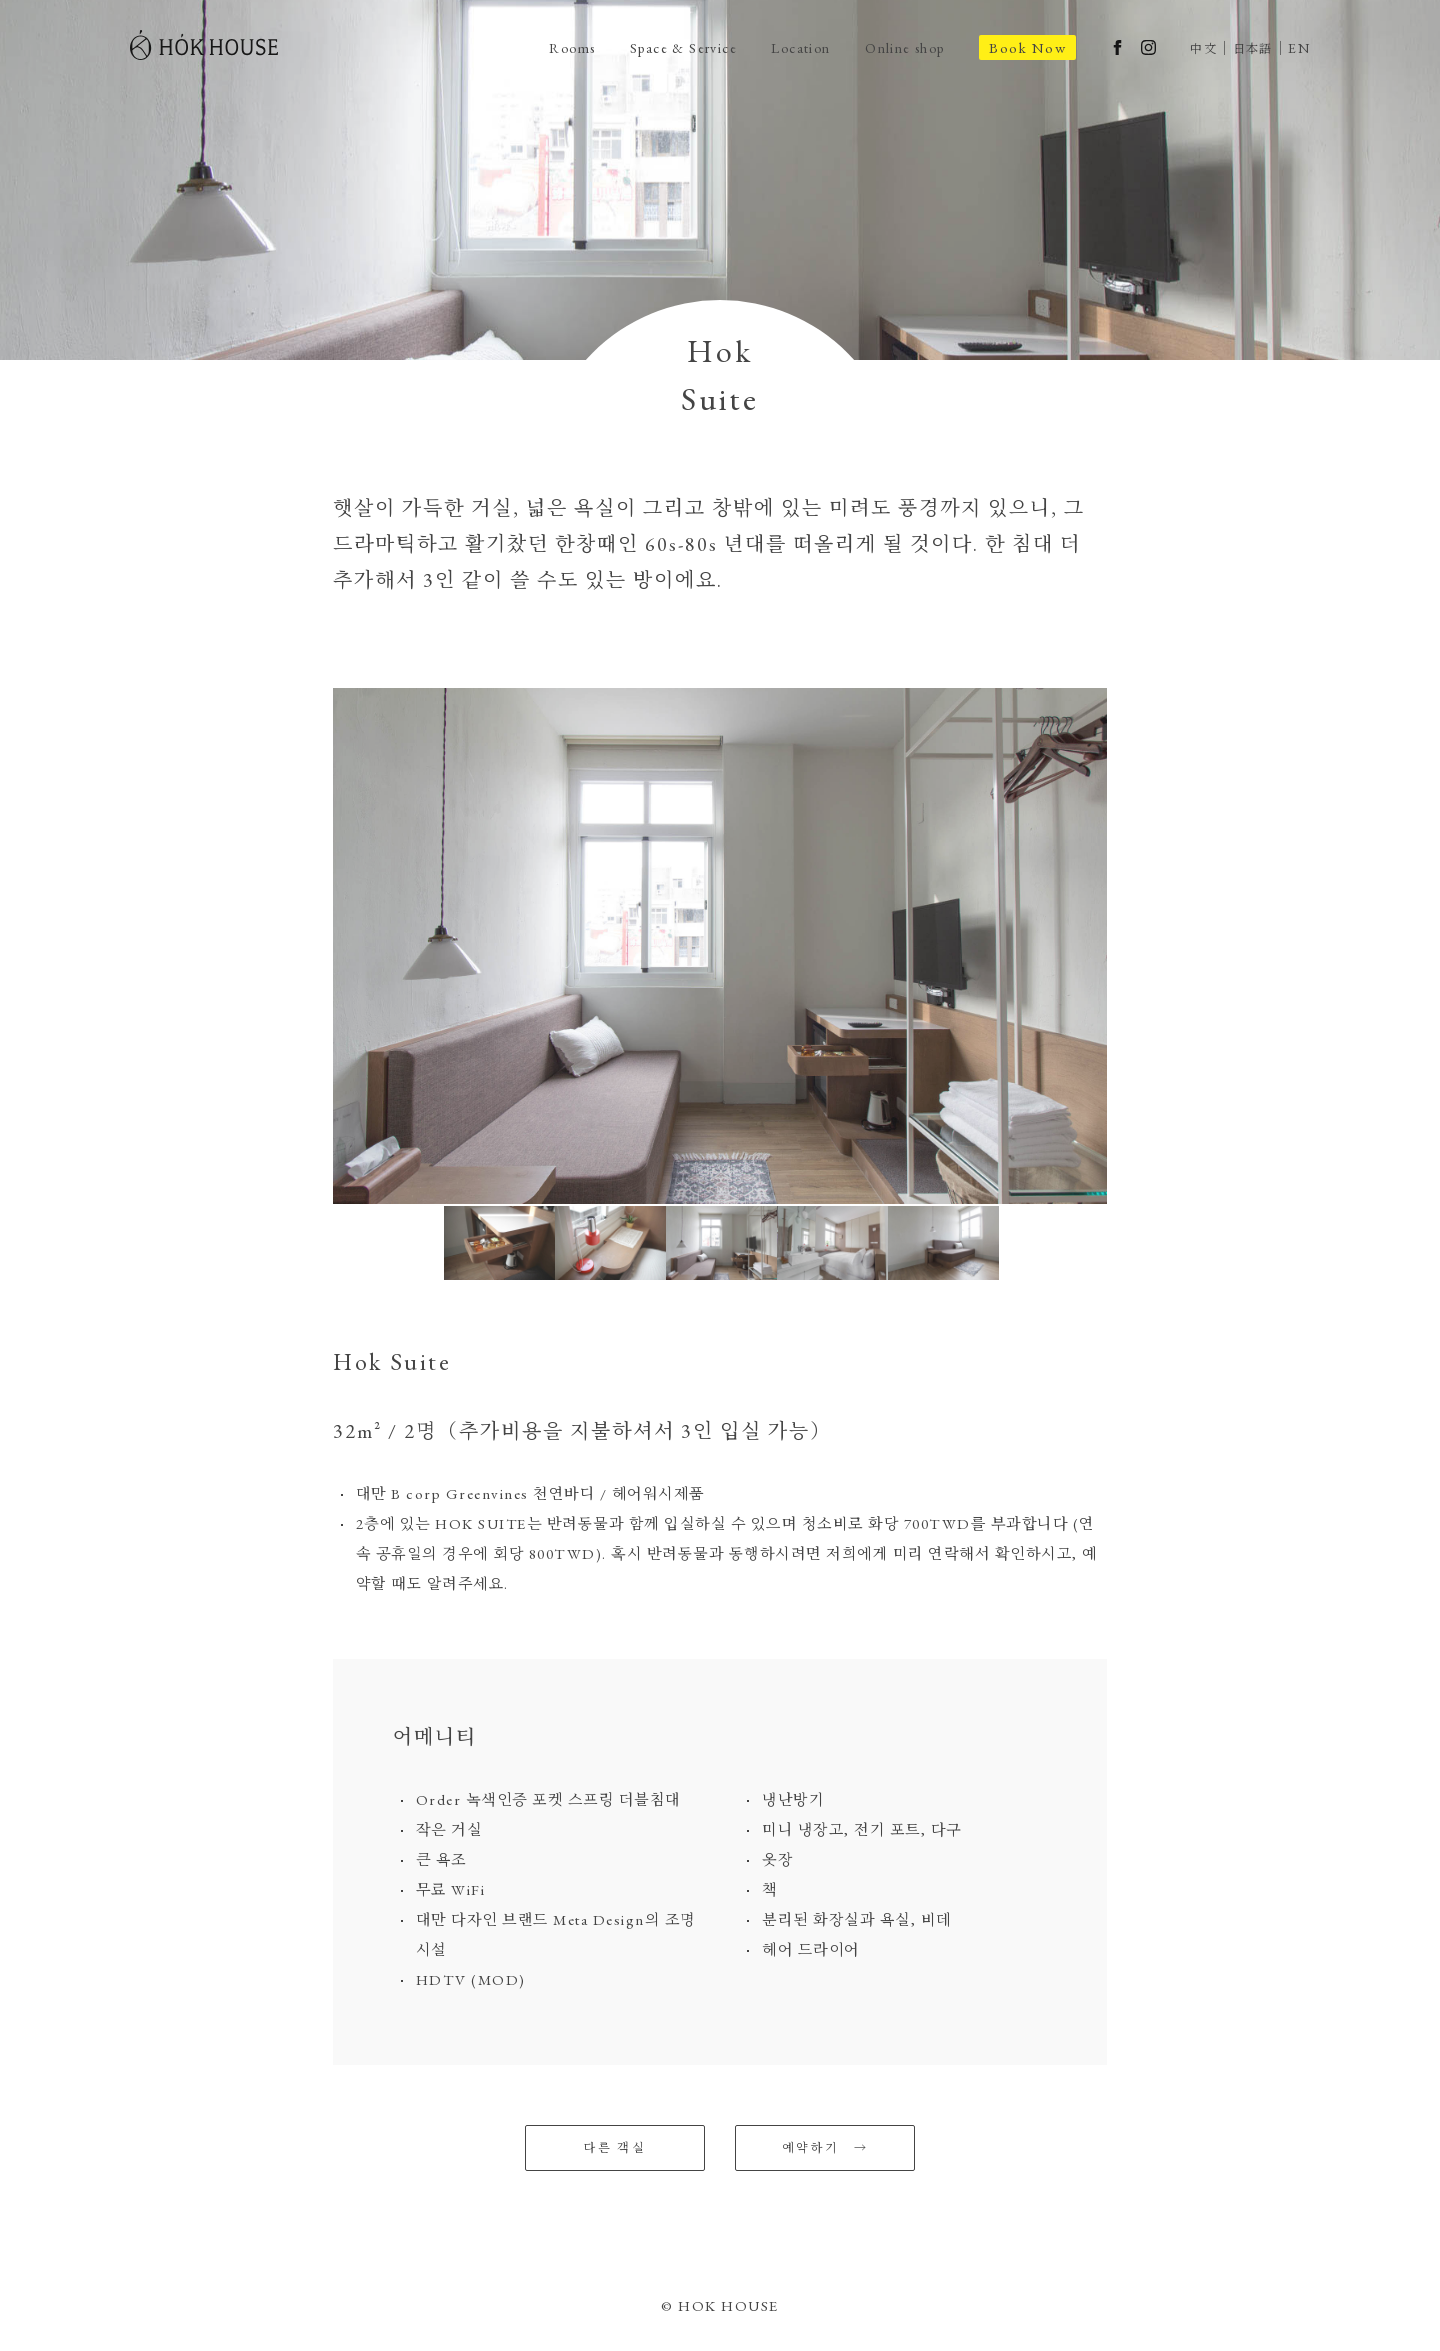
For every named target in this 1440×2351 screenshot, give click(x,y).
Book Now (1023, 47)
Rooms (542, 47)
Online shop (896, 47)
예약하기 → (825, 2148)
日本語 (1251, 49)
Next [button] (1122, 946)
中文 (1201, 49)
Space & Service (660, 47)
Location (785, 47)
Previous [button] (318, 946)
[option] (720, 946)
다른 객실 (615, 2148)
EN (1299, 48)
